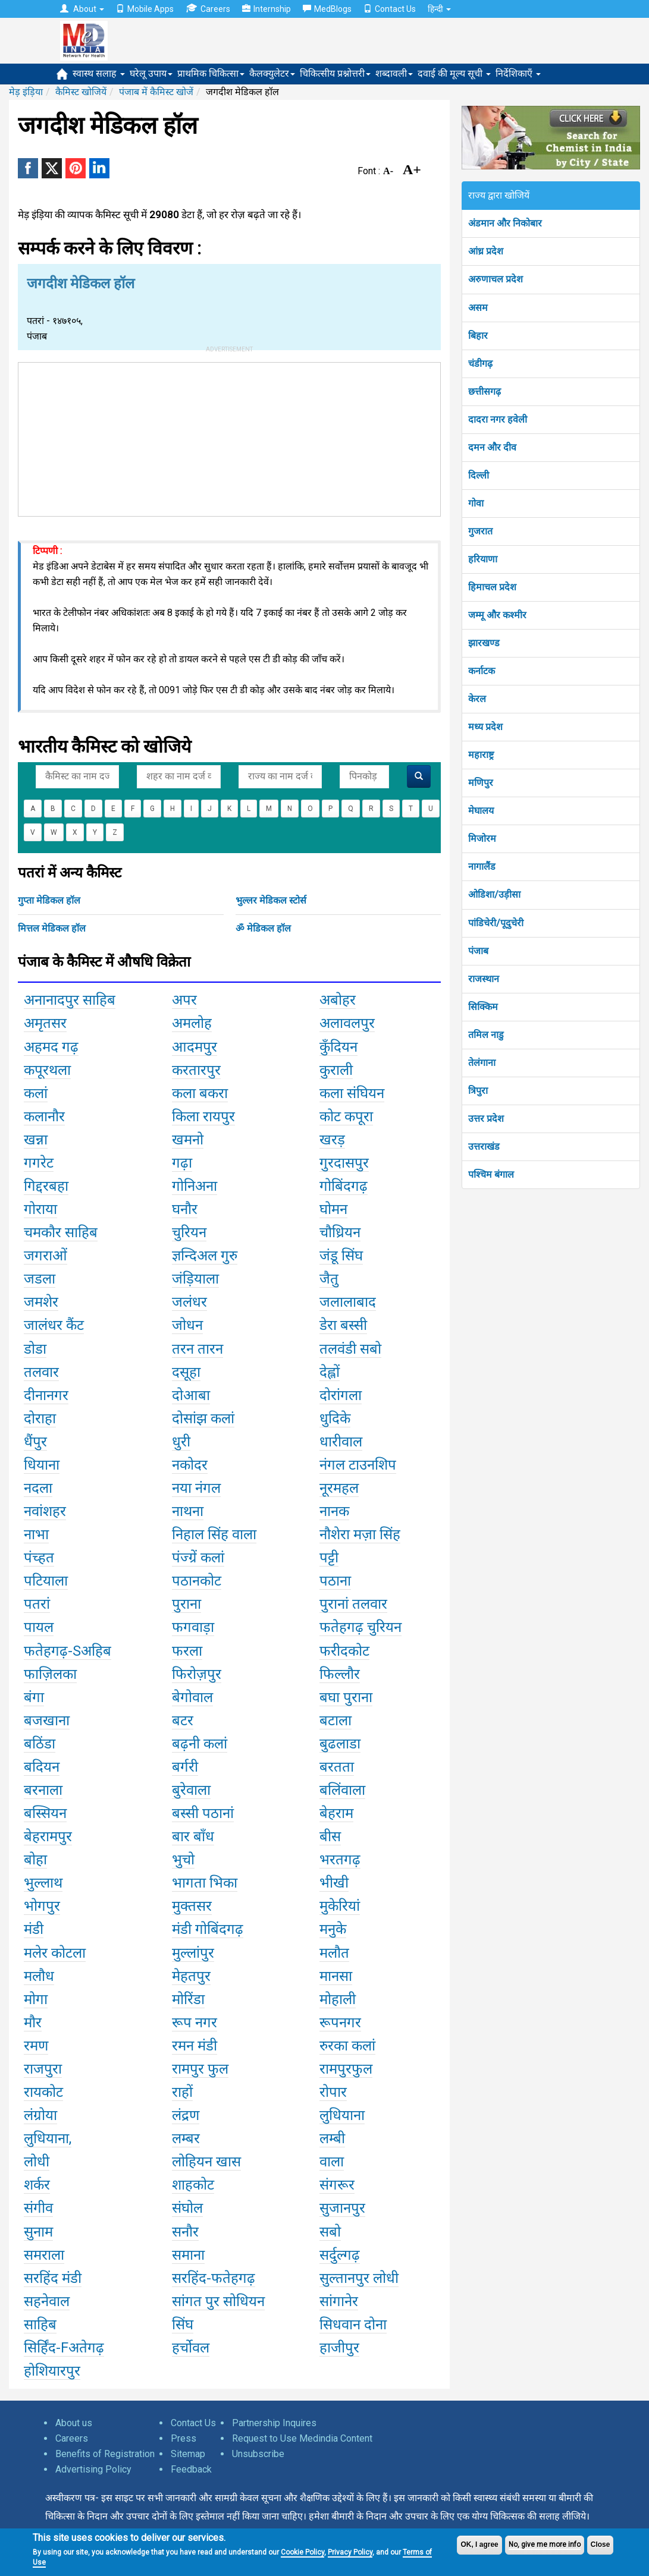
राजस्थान (483, 979)
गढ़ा (182, 1163)
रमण (36, 2045)
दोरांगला (340, 1395)
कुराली (336, 1070)
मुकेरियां (339, 1906)
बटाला (335, 1720)
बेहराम (336, 1813)
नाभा (36, 1534)
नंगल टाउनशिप (357, 1465)
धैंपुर (35, 1441)
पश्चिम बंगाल (491, 1174)
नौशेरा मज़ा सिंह (359, 1534)
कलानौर (44, 1116)
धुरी (181, 1441)
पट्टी (328, 1557)
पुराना (186, 1604)
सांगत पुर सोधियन (218, 2301)
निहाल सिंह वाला (214, 1534)
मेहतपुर (191, 1976)
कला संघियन (351, 1093)
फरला (187, 1651)
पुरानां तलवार (353, 1604)
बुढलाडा (339, 1743)
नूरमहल (339, 1488)
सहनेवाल (47, 2301)
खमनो (187, 1139)
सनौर (185, 2231)
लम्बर (186, 2138)
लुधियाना (342, 2115)
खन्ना (36, 1139)
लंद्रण (185, 2115)
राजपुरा (43, 2069)
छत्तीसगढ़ (484, 391)
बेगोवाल (192, 1697)
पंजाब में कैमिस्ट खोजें (156, 91)
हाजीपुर (339, 2347)
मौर (33, 2022)
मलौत (334, 1953)
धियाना (41, 1465)
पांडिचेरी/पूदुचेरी (495, 923)
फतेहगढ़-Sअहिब (67, 1651)
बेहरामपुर (48, 1836)
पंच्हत (39, 1557)
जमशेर (41, 1302)
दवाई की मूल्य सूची (454, 73)
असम (478, 307)
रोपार (333, 2092)
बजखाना (47, 1720)
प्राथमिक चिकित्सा (210, 73)
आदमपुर (194, 1047)
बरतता (336, 1767)
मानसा (335, 1976)
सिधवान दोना (353, 2324)
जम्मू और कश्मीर (497, 615)
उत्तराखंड (484, 1146)
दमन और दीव (492, 447)
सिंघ (182, 2324)
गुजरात (480, 531)
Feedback (191, 2469)
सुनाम (38, 2231)
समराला (44, 2255)
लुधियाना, (47, 2138)
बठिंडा (39, 1743)
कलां (36, 1093)
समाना (188, 2255)
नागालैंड (482, 866)
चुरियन (189, 1232)
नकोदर (190, 1465)
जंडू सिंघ (341, 1255)
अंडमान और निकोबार (505, 223)
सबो (330, 2231)
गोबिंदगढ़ (343, 1186)
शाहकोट (193, 2184)
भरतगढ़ (339, 1859)
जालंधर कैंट (54, 1325)
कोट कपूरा (346, 1116)
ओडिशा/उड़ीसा (494, 894)
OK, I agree (479, 2544)
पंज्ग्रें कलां (198, 1557)
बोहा (35, 1859)
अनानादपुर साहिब (69, 1000)
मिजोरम (482, 838)
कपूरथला (47, 1070)
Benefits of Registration (105, 2453)
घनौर (184, 1209)
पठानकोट (196, 1580)
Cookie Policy (302, 2552)
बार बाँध (193, 1836)
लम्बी (332, 2138)
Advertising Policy (93, 2469)
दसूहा (186, 1372)
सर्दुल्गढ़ (339, 2255)
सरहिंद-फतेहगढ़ (213, 2278)
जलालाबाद (347, 1302)
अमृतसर (45, 1023)
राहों (182, 2092)
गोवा (476, 503)
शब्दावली (394, 73)
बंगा (34, 1697)
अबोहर (337, 1000)
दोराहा (40, 1418)
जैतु (328, 1278)
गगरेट (39, 1163)
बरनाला (43, 1790)
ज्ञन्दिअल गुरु (204, 1255)
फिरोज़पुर (196, 1674)
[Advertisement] (229, 437)
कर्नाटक (481, 671)
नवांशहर (45, 1511)
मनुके (332, 1929)
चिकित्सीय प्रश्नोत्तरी (335, 73)
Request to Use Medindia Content (302, 2438)
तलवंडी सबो (350, 1349)
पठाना (335, 1580)
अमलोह (192, 1023)
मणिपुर (480, 782)
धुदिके (334, 1418)
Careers (208, 9)
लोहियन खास (206, 2161)
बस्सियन (45, 1813)
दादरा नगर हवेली (497, 419)
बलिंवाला (342, 1790)
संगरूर (337, 2184)
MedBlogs (327, 9)
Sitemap (188, 2453)
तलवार (41, 1372)
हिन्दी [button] (439, 9)
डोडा (35, 1349)
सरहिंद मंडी (52, 2278)
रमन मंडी (194, 2045)
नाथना (187, 1511)
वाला (331, 2161)
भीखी (334, 1882)
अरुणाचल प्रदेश (495, 279)
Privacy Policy (350, 2552)
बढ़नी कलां (199, 1743)
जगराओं (45, 1255)
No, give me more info (545, 2544)
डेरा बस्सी (343, 1325)
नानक (334, 1511)
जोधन (187, 1325)
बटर (182, 1720)
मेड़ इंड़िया (26, 91)
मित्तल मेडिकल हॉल (52, 928)
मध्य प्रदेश (485, 726)
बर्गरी (185, 1767)
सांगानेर (338, 2301)
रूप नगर (194, 2022)
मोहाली (337, 1999)
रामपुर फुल (200, 2069)
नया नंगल (196, 1488)
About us (73, 2423)
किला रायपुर (203, 1116)
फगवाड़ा (193, 1627)
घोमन (333, 1209)
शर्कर (37, 2184)
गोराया (40, 1209)
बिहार (478, 335)
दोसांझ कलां (203, 1418)
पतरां (37, 1604)
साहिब (40, 2324)
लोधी (36, 2161)
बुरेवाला (191, 1790)
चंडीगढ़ (480, 363)
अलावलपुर (347, 1023)
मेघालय (481, 810)
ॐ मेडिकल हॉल (263, 928)
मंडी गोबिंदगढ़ (207, 1929)
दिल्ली (478, 475)
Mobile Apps (145, 9)
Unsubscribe (258, 2453)
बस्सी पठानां (203, 1813)
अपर (184, 1000)
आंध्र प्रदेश (485, 251)
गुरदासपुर (344, 1163)
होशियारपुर (52, 2371)
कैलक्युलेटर (272, 73)
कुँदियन (338, 1047)
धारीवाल (340, 1441)
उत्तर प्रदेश (486, 1118)
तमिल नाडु (486, 1034)
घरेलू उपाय (151, 73)
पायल (39, 1627)
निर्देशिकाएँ (518, 73)
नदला (38, 1488)
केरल (477, 698)
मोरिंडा (188, 1999)
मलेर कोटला (55, 1953)
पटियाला (46, 1580)
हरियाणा (482, 559)
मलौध (39, 1976)
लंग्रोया (40, 2115)
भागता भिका (204, 1882)
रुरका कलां (347, 2045)
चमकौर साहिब (61, 1232)
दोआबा (191, 1395)
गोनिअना (194, 1186)
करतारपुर (196, 1070)
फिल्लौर (339, 1674)
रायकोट (43, 2092)
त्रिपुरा (478, 1090)
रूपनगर (340, 2022)
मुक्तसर (192, 1906)
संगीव (38, 2208)
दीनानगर (46, 1395)
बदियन (41, 1767)
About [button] (82, 9)
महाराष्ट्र (481, 754)
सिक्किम (483, 1006)
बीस (330, 1836)
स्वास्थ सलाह (99, 73)
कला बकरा (200, 1093)
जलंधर (189, 1302)
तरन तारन (197, 1349)
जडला (39, 1278)
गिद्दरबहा (46, 1186)
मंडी (33, 1929)
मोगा (36, 1999)
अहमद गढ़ (51, 1047)
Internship (266, 9)
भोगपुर (42, 1906)
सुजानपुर (342, 2208)
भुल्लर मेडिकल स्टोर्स (271, 900)
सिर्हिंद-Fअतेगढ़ (64, 2347)
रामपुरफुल (345, 2069)
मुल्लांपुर (193, 1953)
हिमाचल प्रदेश (492, 587)
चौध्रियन (339, 1232)
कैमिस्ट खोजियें (80, 91)
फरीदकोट (344, 1651)
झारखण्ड (484, 643)
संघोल (187, 2208)
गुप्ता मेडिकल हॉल (49, 900)
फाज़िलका (50, 1674)
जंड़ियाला (195, 1278)
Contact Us (389, 9)
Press (183, 2438)
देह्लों (329, 1372)
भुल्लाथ (43, 1882)
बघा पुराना (345, 1697)
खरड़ (332, 1139)
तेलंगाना (482, 1062)
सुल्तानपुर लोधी (359, 2278)
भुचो (183, 1859)
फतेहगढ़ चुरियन (360, 1627)
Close (600, 2544)
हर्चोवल (190, 2347)
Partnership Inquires (274, 2423)
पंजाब (478, 951)
